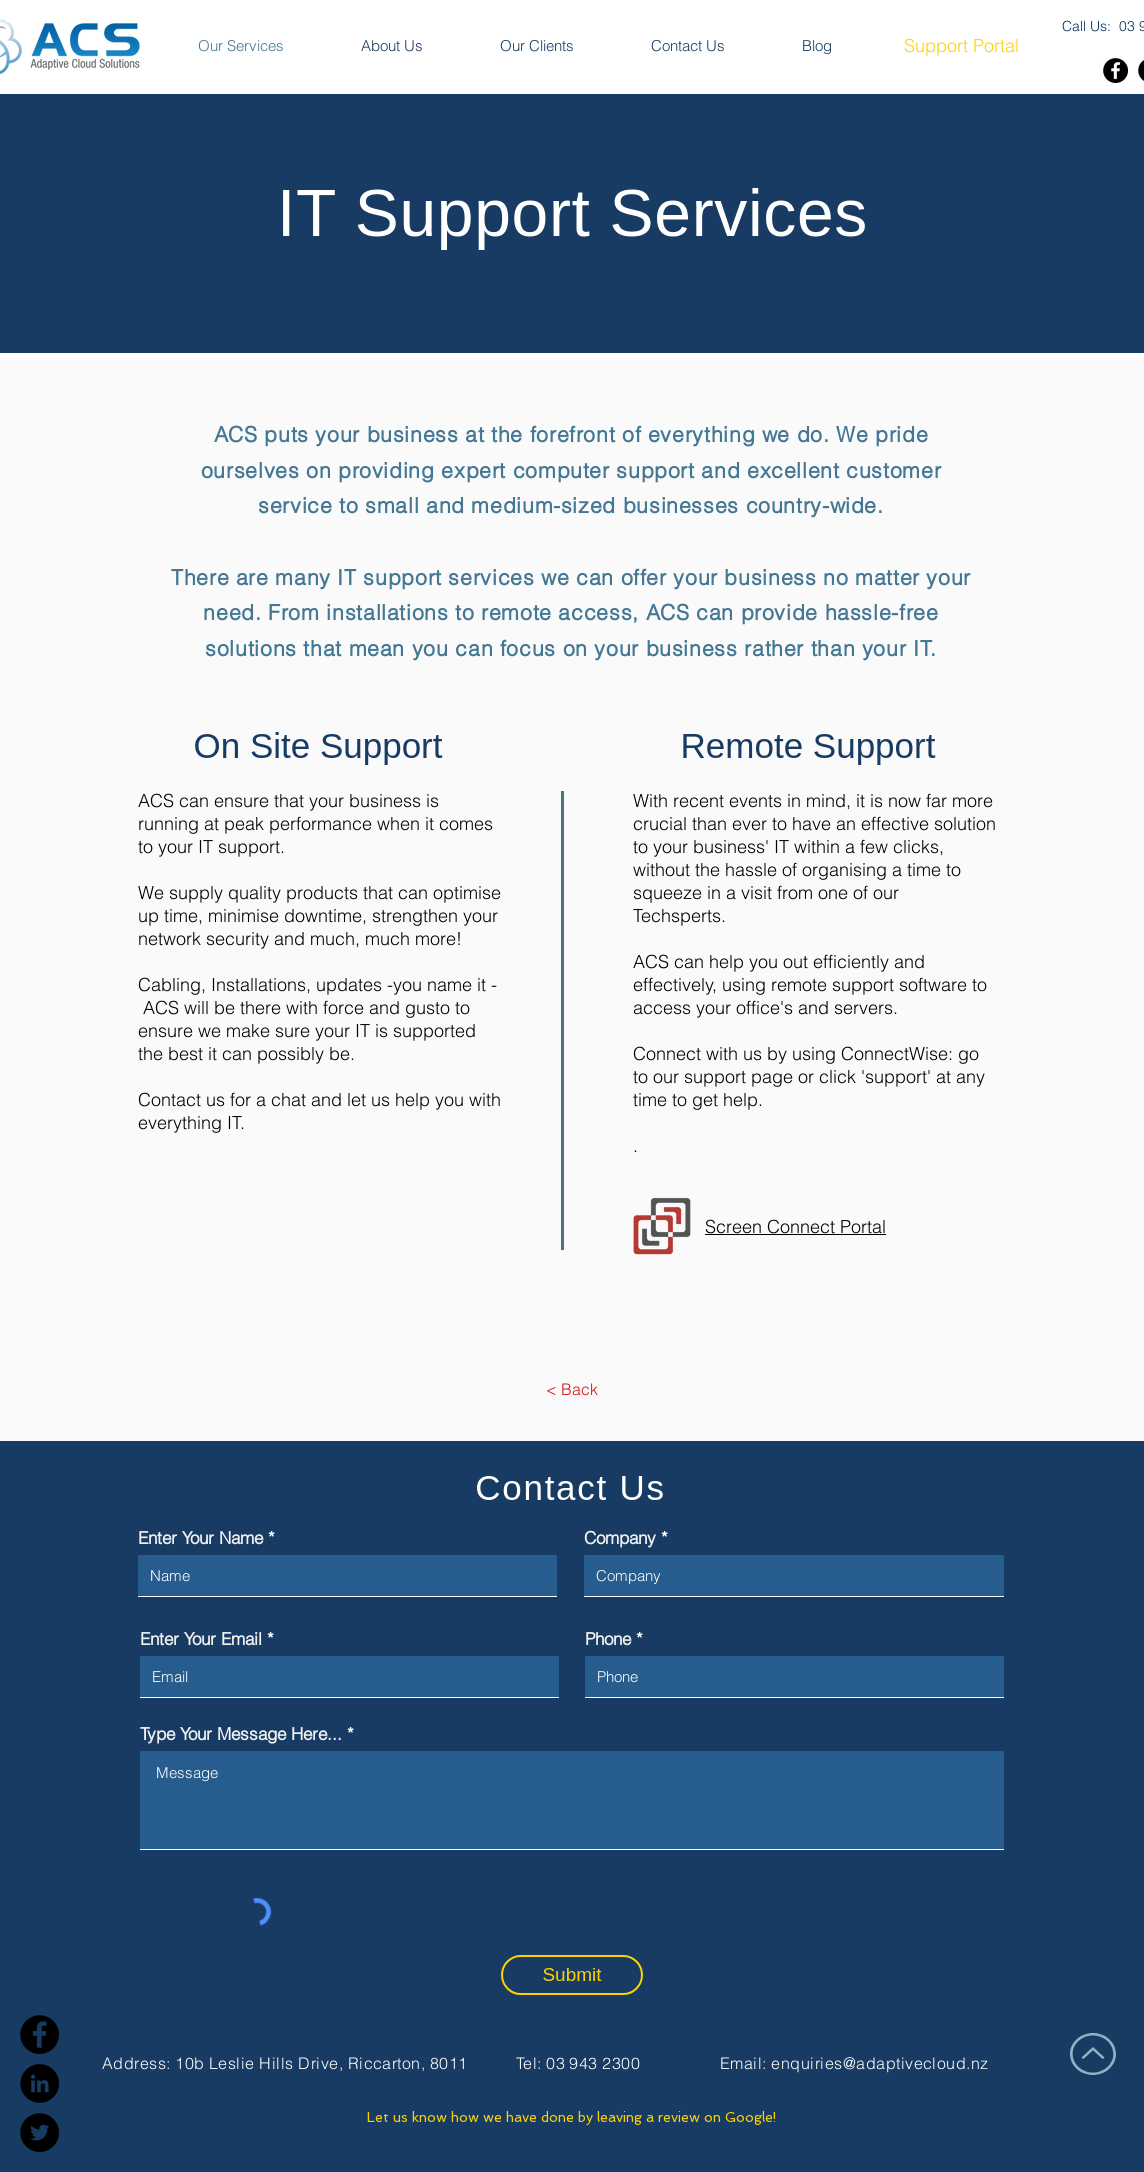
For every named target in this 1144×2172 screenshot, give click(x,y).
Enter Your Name (200, 1537)
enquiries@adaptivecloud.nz (879, 2063)
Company (620, 1537)
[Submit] (572, 1975)
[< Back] (571, 1389)
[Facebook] (1115, 70)
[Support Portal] (961, 46)
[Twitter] (39, 2132)
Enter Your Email (201, 1638)
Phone (608, 1638)
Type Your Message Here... (241, 1733)
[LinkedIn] (39, 2083)
